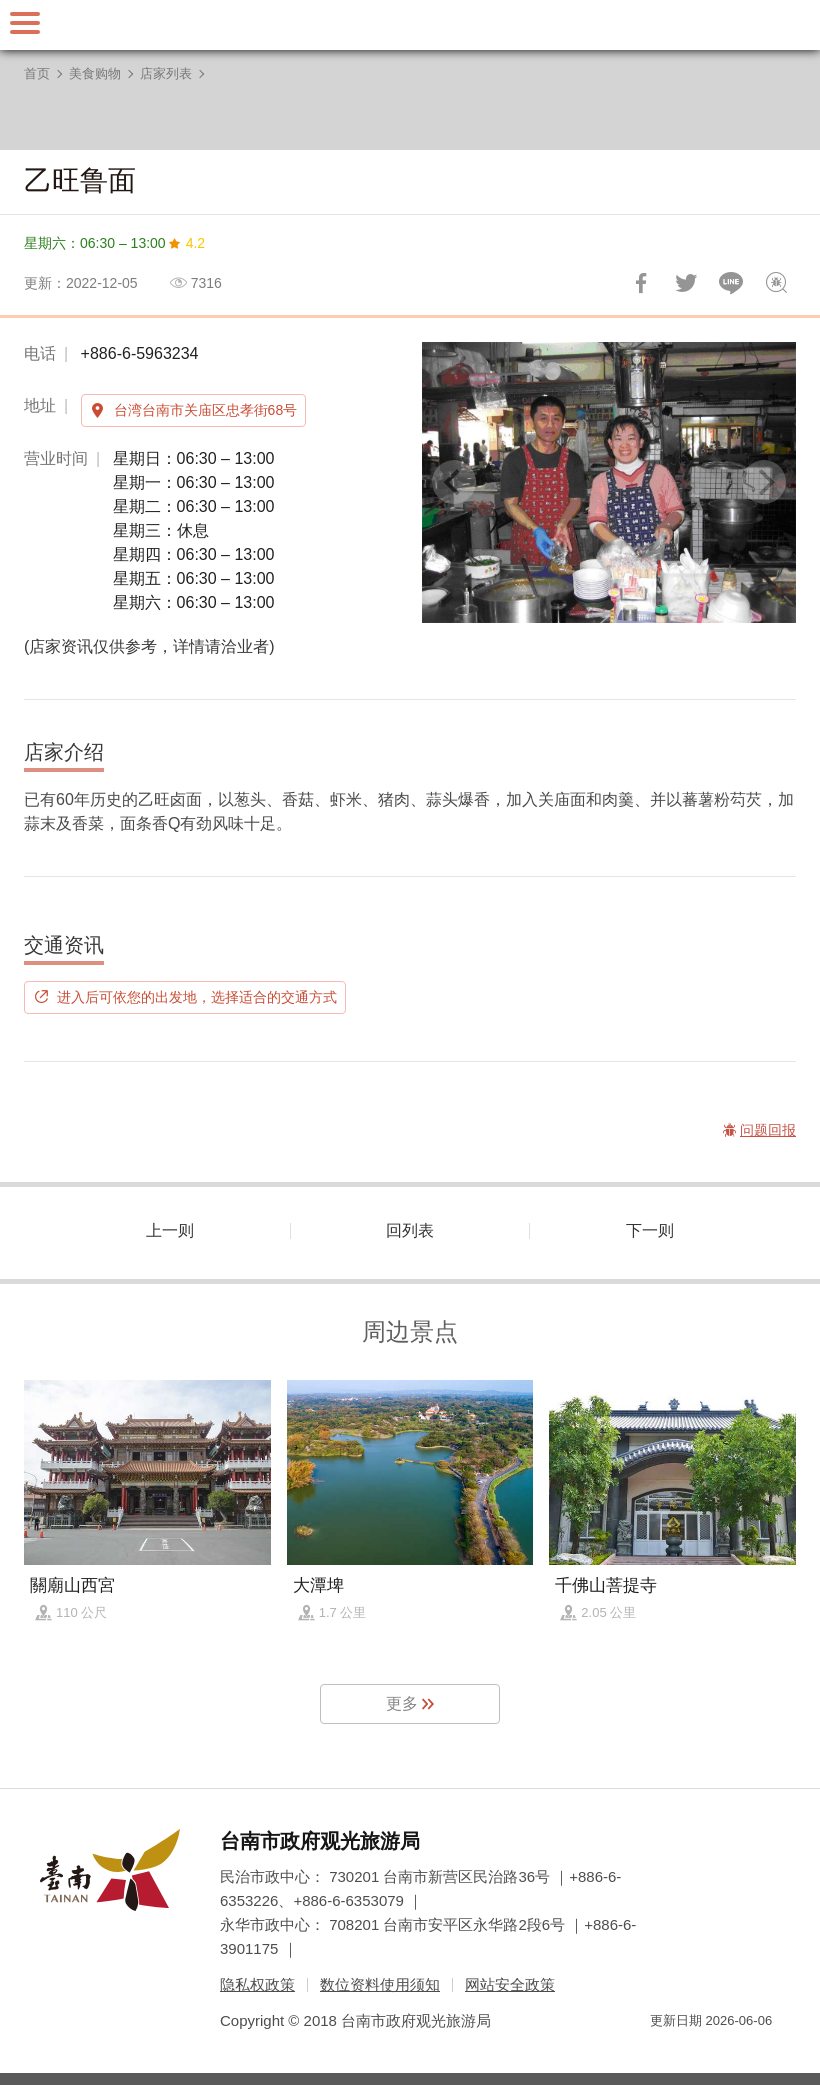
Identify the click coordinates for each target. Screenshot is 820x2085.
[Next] (764, 482)
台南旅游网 (410, 25)
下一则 (650, 1230)
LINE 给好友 (731, 283)
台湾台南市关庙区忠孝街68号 (206, 410)
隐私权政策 (257, 1984)
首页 (37, 73)
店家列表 (166, 73)
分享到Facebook (641, 283)
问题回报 (776, 283)
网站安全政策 (510, 1984)
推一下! (686, 283)
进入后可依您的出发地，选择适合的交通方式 (197, 997)
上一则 (170, 1230)
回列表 (410, 1230)
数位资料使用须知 (380, 1984)
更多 (402, 1703)
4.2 (195, 243)
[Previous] (454, 482)
